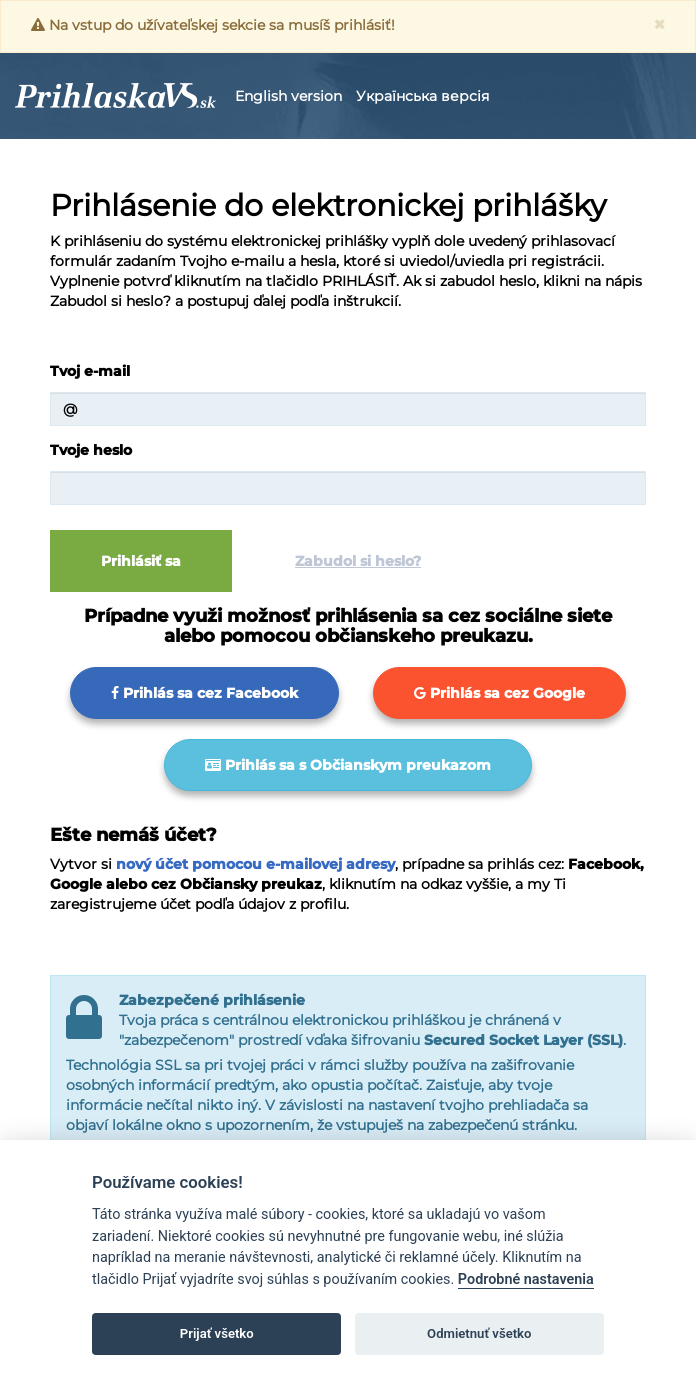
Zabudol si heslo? (358, 561)
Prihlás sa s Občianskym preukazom (348, 765)
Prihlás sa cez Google (499, 693)
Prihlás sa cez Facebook (204, 693)
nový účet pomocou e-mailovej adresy (255, 864)
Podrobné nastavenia (526, 1279)
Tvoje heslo (91, 450)
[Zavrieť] (659, 24)
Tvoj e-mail (90, 371)
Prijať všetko (217, 1333)
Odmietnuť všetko (479, 1333)
